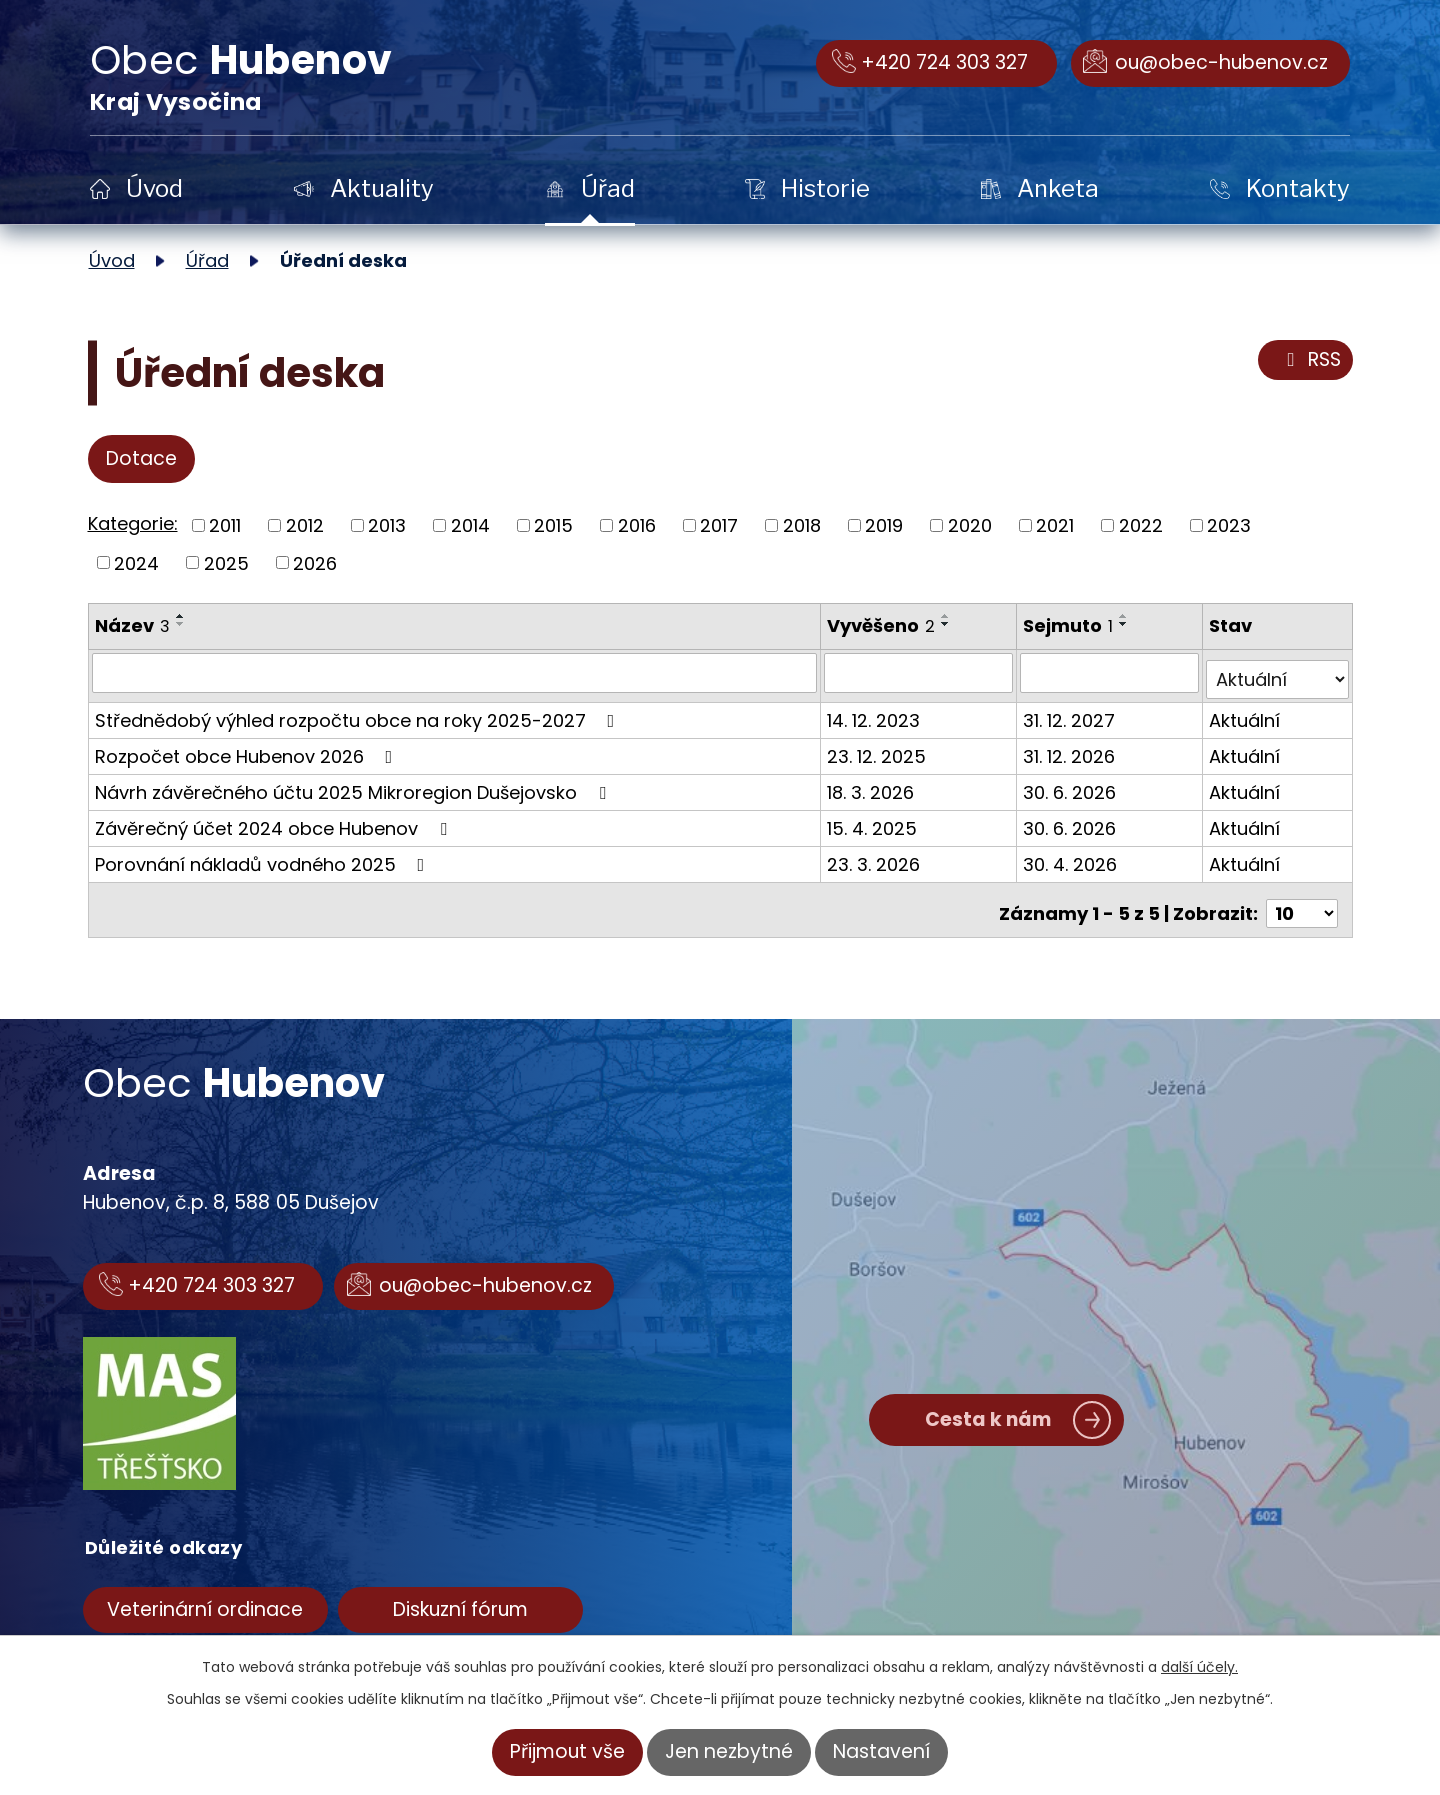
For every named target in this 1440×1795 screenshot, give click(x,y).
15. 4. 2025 (874, 820)
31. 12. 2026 (1072, 748)
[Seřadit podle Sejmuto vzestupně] (1127, 616)
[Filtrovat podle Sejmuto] (1112, 672)
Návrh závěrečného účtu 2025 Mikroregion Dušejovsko (354, 784)
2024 (136, 562)
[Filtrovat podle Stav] (1277, 672)
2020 (970, 525)
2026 (315, 562)
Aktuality (382, 188)
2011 (225, 525)
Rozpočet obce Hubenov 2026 (248, 748)
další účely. (1199, 1667)
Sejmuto (1071, 625)
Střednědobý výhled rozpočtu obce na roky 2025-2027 (359, 712)
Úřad (608, 188)
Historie (825, 188)
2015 (553, 525)
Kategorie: (133, 523)
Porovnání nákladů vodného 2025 (264, 856)
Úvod (154, 188)
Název (132, 625)
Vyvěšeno (883, 625)
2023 (1229, 525)
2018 (802, 525)
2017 (719, 525)
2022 (1141, 525)
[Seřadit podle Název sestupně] (181, 624)
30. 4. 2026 (1073, 856)
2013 (387, 525)
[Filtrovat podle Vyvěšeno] (921, 672)
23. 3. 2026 (875, 856)
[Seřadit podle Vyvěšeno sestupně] (948, 624)
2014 (470, 525)
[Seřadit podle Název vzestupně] (181, 616)
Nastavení (881, 1751)
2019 (884, 525)
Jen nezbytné (729, 1751)
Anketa (1058, 188)
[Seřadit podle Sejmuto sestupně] (1127, 624)
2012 (305, 525)
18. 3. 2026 (872, 784)
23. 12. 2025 (878, 748)
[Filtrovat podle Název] (455, 672)
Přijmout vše (567, 1751)
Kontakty (1298, 188)
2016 (637, 525)
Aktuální (1245, 712)
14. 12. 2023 (875, 712)
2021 (1055, 525)
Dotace (141, 458)
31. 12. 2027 (1072, 712)
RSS (1310, 360)
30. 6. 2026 (1072, 784)
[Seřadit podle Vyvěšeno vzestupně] (948, 616)
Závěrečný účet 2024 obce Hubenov (275, 820)
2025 (226, 562)
